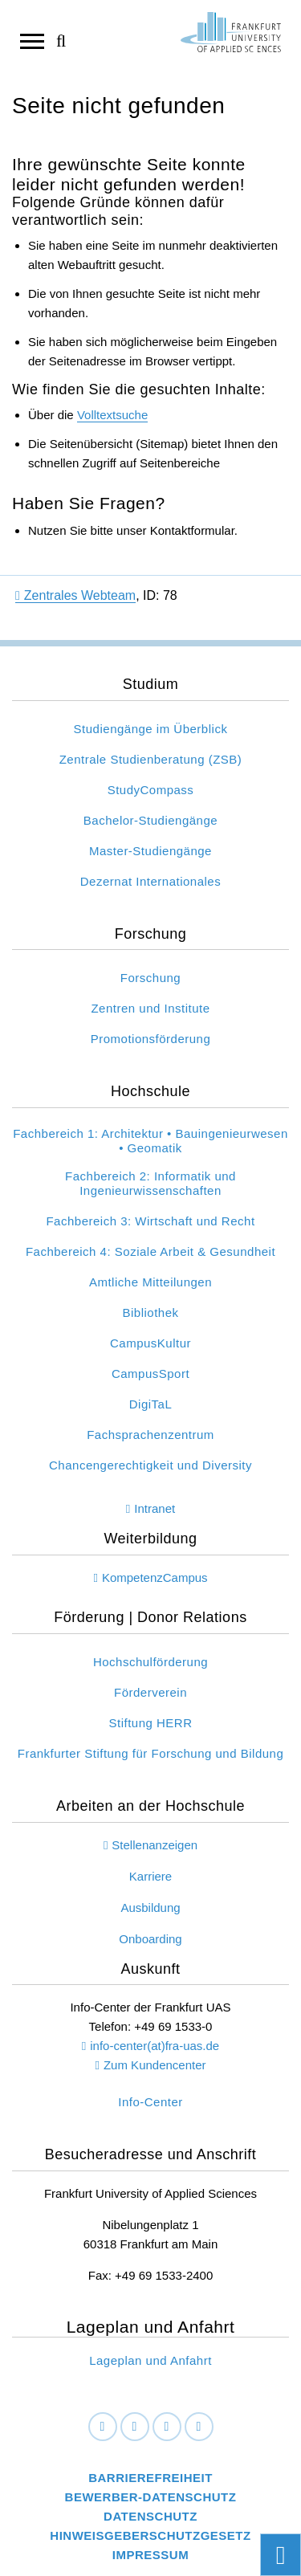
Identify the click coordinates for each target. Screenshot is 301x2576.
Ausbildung (150, 1907)
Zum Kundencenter (155, 2065)
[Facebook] (103, 2426)
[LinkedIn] (135, 2426)
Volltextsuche (112, 415)
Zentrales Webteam (75, 595)
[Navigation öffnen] (32, 40)
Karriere (150, 1876)
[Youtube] (199, 2426)
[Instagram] (167, 2426)
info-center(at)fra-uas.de (154, 2045)
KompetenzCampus (155, 1577)
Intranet (154, 1508)
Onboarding (150, 1939)
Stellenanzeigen (154, 1845)
